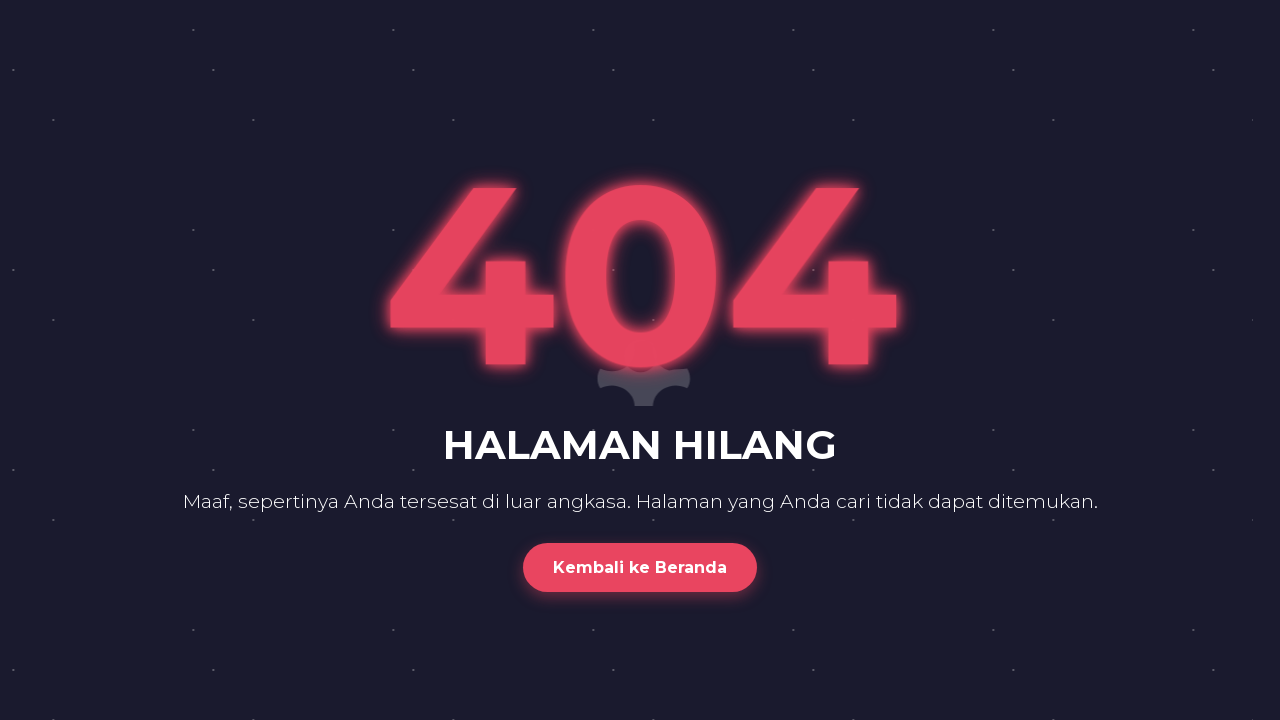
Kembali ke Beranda (640, 567)
